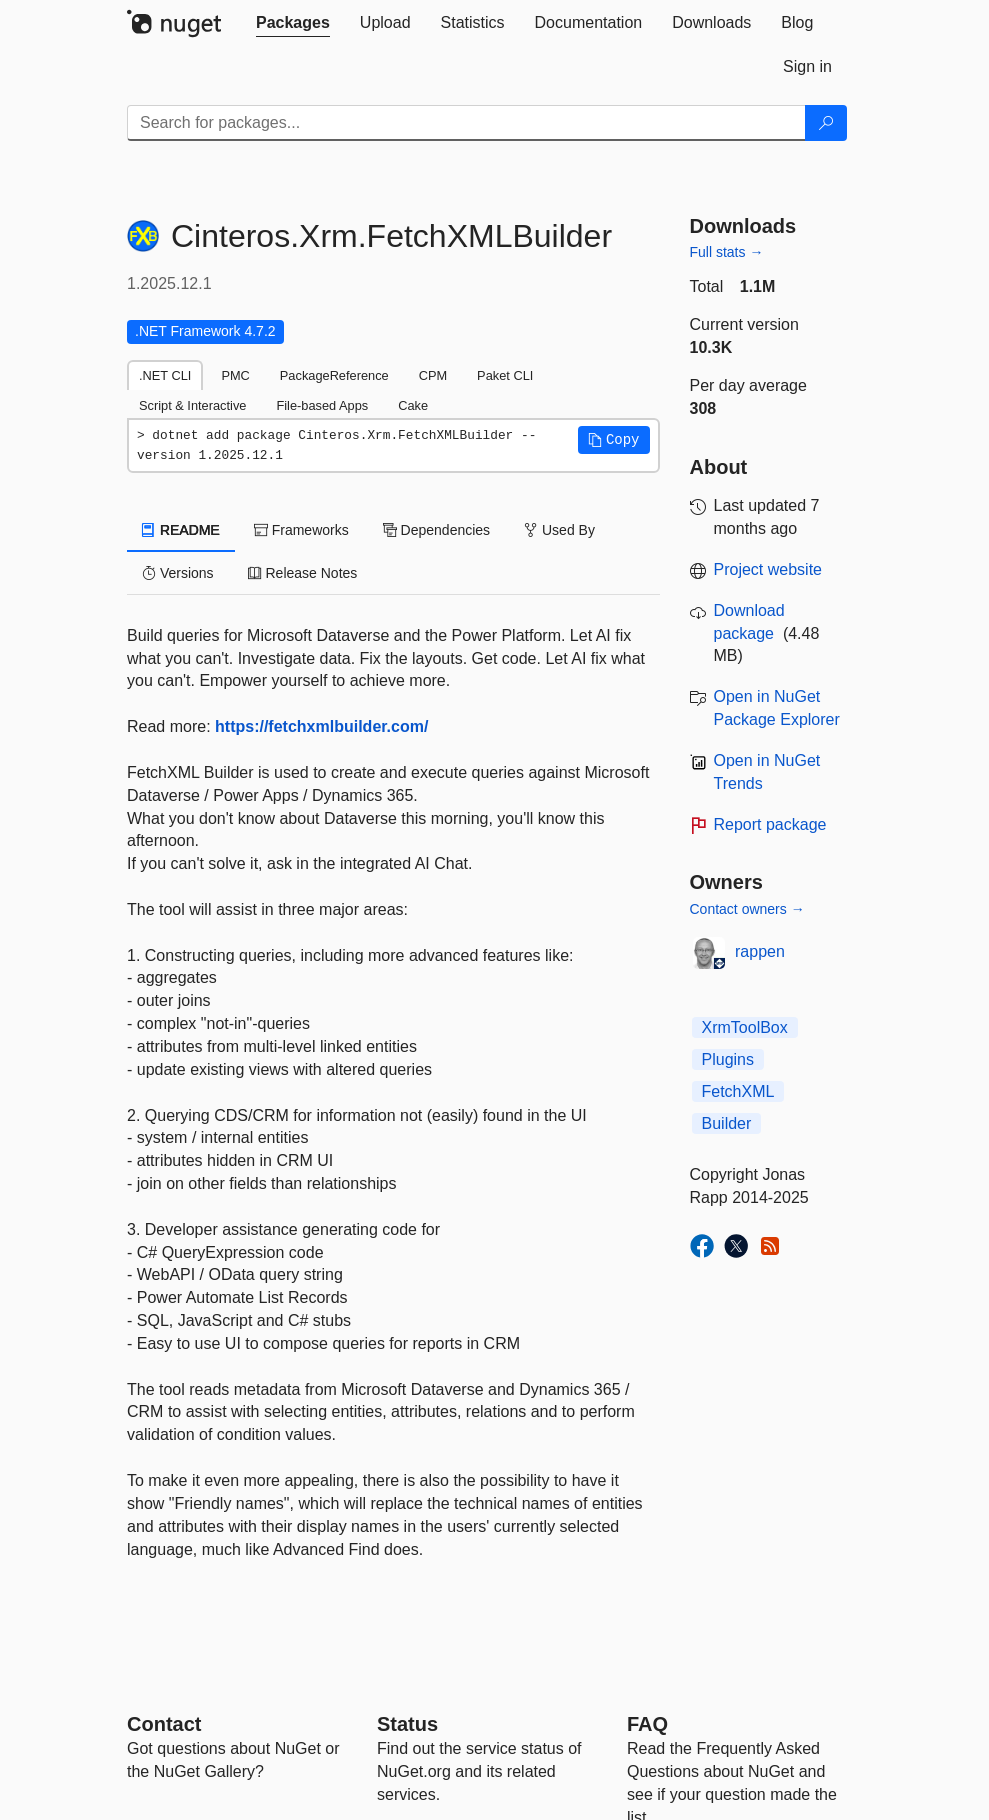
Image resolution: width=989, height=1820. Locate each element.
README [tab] (181, 530)
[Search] (826, 123)
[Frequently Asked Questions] (647, 1724)
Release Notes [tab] (303, 573)
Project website (768, 569)
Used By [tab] (559, 530)
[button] (614, 440)
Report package (770, 824)
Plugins (728, 1059)
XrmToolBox (745, 1027)
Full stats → (727, 252)
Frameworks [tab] (301, 530)
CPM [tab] (433, 375)
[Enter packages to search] (466, 123)
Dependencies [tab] (436, 530)
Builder (727, 1123)
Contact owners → (747, 909)
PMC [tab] (235, 375)
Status (407, 1724)
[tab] (293, 23)
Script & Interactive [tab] (192, 405)
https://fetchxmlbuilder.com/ (321, 726)
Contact (164, 1724)
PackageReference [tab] (334, 375)
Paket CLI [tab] (505, 375)
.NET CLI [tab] (165, 375)
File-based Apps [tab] (322, 405)
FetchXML (738, 1091)
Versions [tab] (178, 573)
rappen (760, 951)
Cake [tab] (413, 405)
